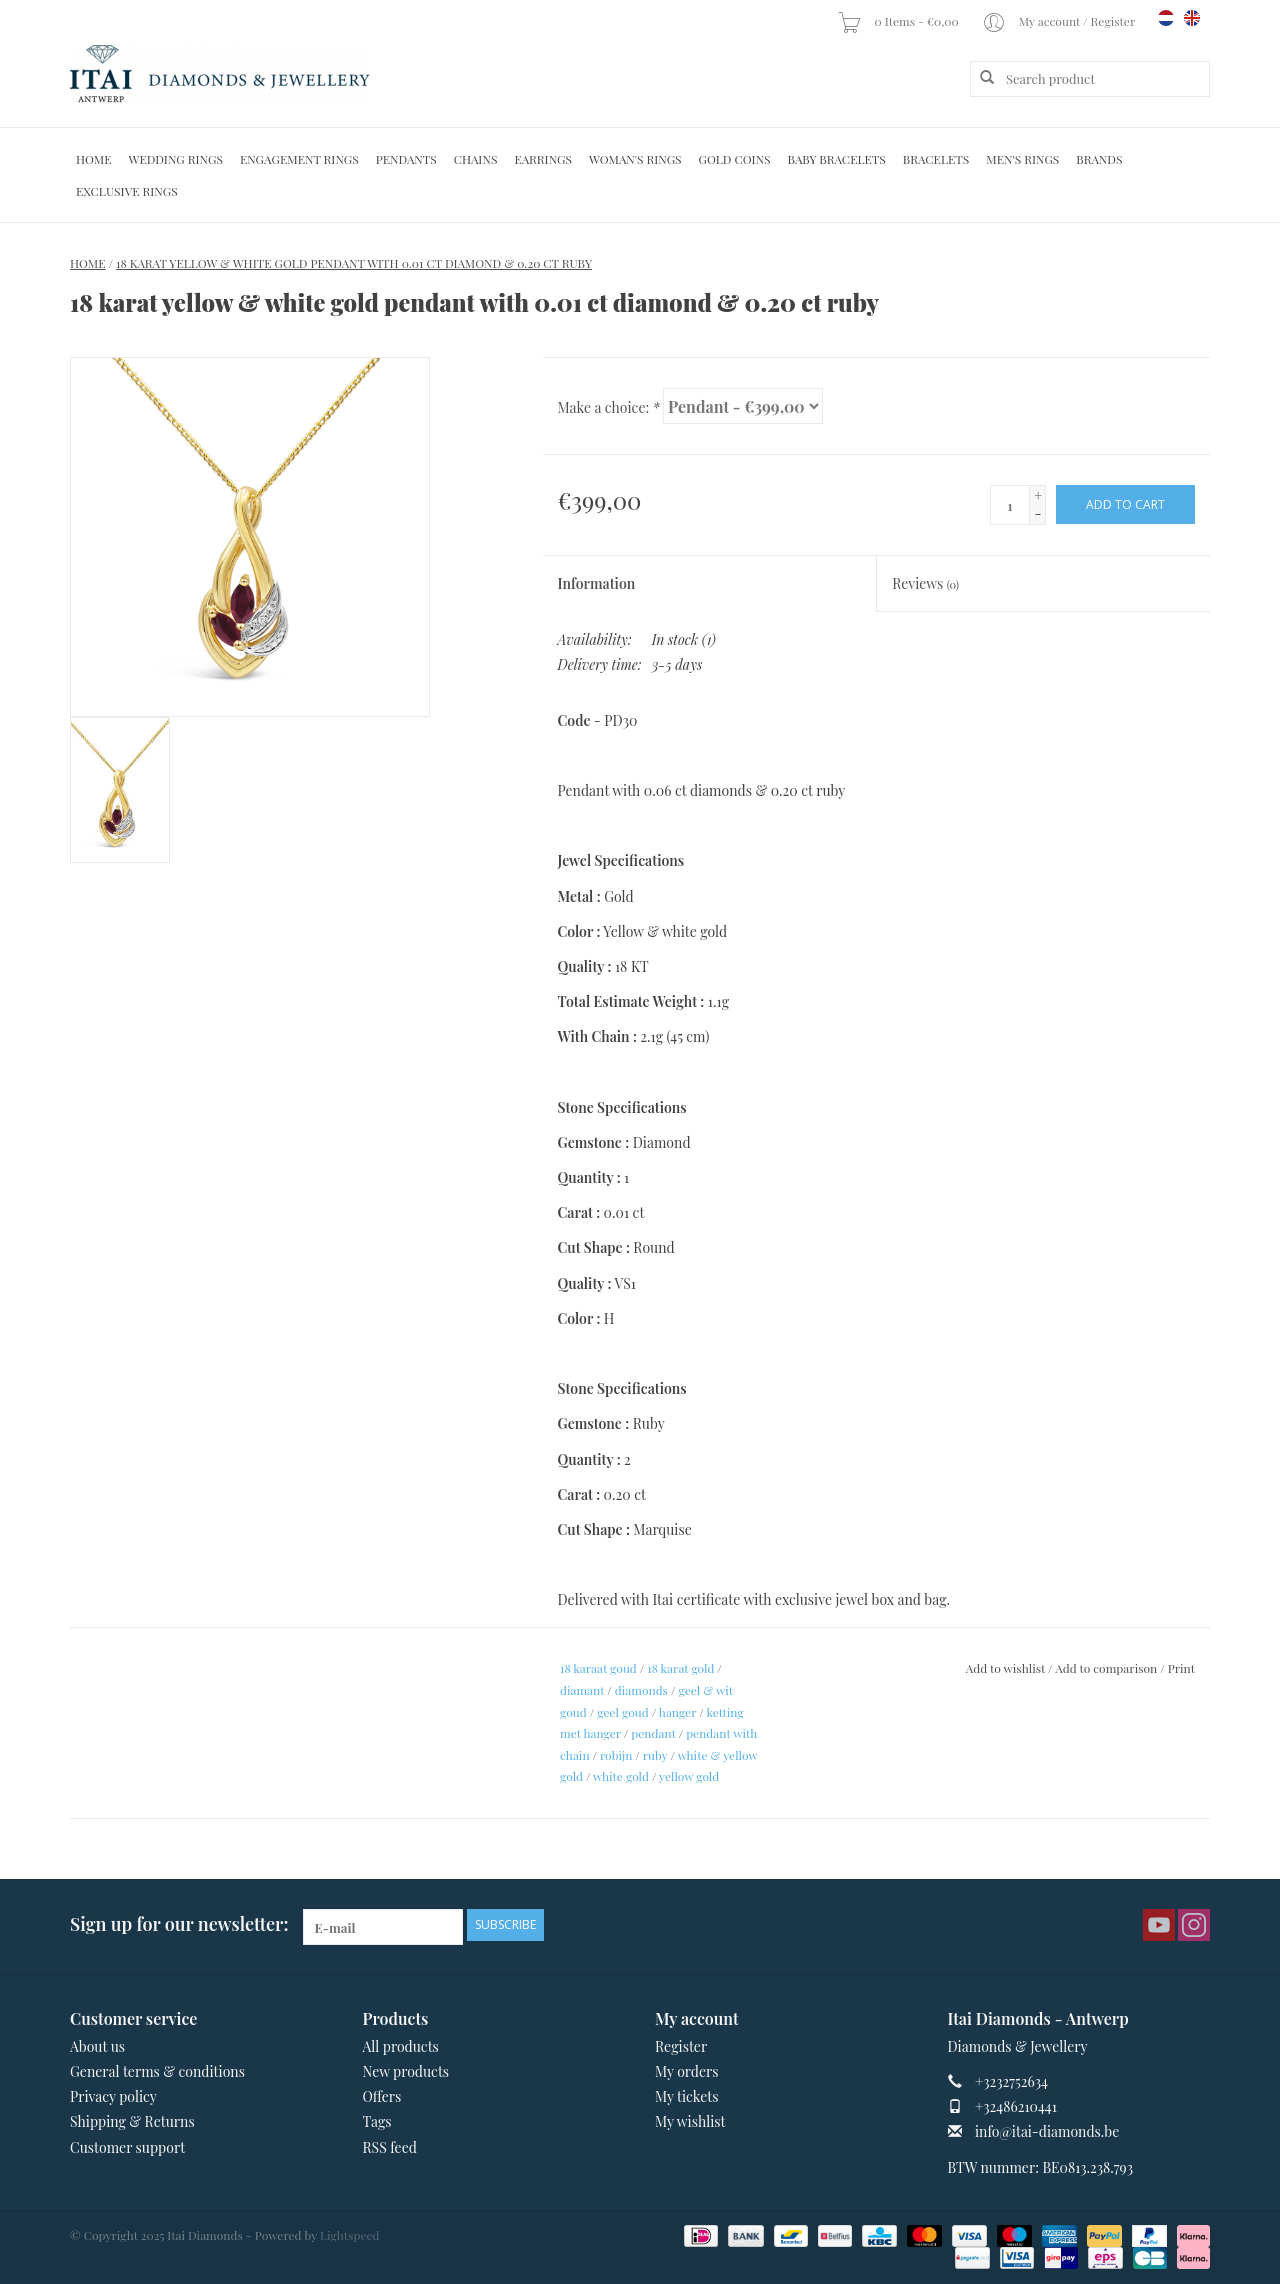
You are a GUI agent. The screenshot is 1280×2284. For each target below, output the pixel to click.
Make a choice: (609, 407)
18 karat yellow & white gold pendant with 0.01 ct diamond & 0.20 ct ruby (354, 263)
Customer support (127, 2147)
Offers (382, 2096)
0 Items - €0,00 (899, 21)
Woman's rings (635, 159)
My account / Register (1060, 21)
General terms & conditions (157, 2071)
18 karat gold (680, 1668)
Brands (1099, 159)
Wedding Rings (176, 159)
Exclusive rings (127, 191)
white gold (621, 1776)
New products (406, 2071)
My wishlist (690, 2121)
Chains (476, 159)
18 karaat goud (598, 1668)
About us (97, 2046)
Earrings (543, 159)
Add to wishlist (1005, 1668)
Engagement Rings (299, 159)
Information (597, 583)
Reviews (925, 583)
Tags (377, 2121)
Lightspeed (350, 2235)
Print (1181, 1668)
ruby (655, 1755)
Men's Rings (1022, 159)
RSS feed (390, 2147)
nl (1166, 18)
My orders (687, 2071)
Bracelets (936, 159)
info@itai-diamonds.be (1047, 2131)
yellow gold (689, 1776)
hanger (677, 1712)
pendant (653, 1733)
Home (94, 159)
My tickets (686, 2096)
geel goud (623, 1712)
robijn (616, 1755)
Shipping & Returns (132, 2121)
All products (401, 2046)
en (1192, 18)
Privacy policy (113, 2096)
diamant (582, 1690)
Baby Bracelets (837, 159)
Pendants (406, 159)
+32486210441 (1016, 2106)
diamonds (641, 1690)
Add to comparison (1107, 1668)
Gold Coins (735, 159)
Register (681, 2046)
